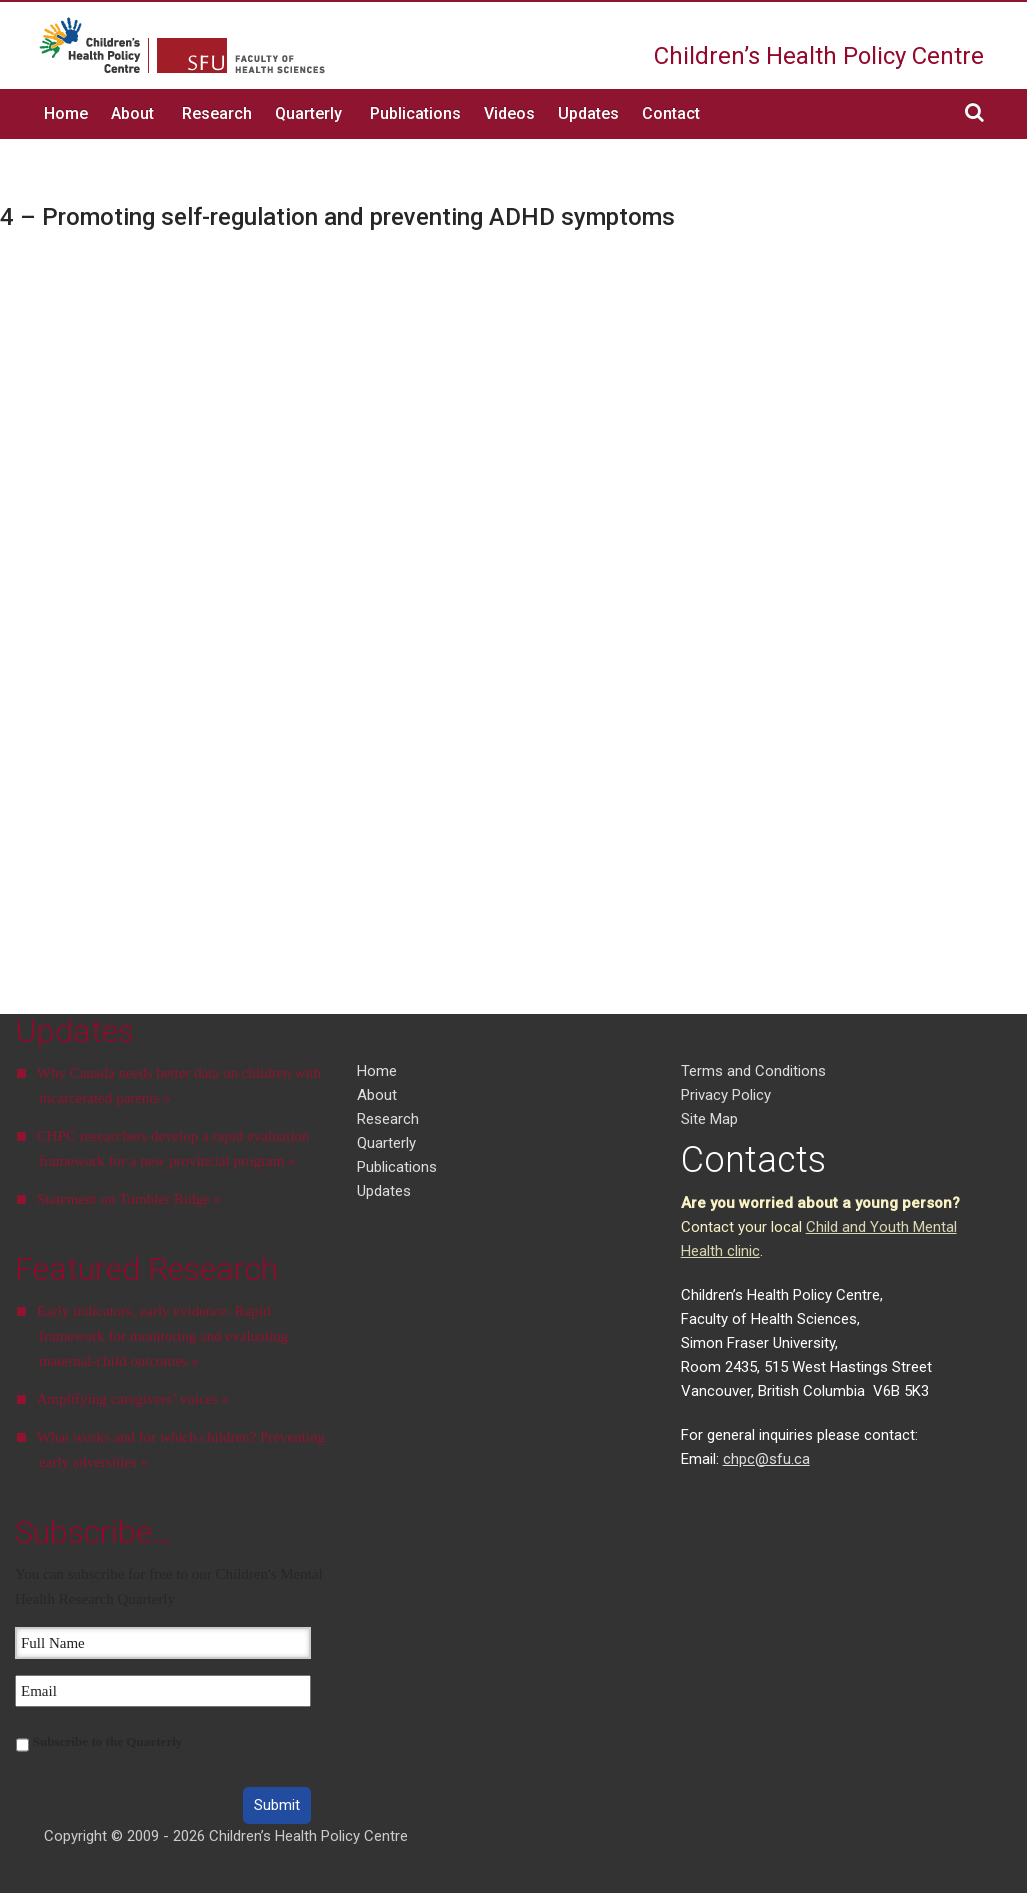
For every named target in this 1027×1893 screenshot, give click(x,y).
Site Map (709, 1119)
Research (217, 113)
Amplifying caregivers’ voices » (133, 1399)
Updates (588, 113)
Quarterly (308, 113)
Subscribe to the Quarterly (108, 1741)
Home (66, 113)
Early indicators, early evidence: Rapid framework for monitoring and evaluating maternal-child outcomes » (162, 1336)
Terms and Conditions (753, 1071)
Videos (509, 113)
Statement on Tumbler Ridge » (129, 1199)
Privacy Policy (726, 1095)
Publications (415, 113)
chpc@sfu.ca (766, 1459)
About (132, 113)
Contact (671, 113)
